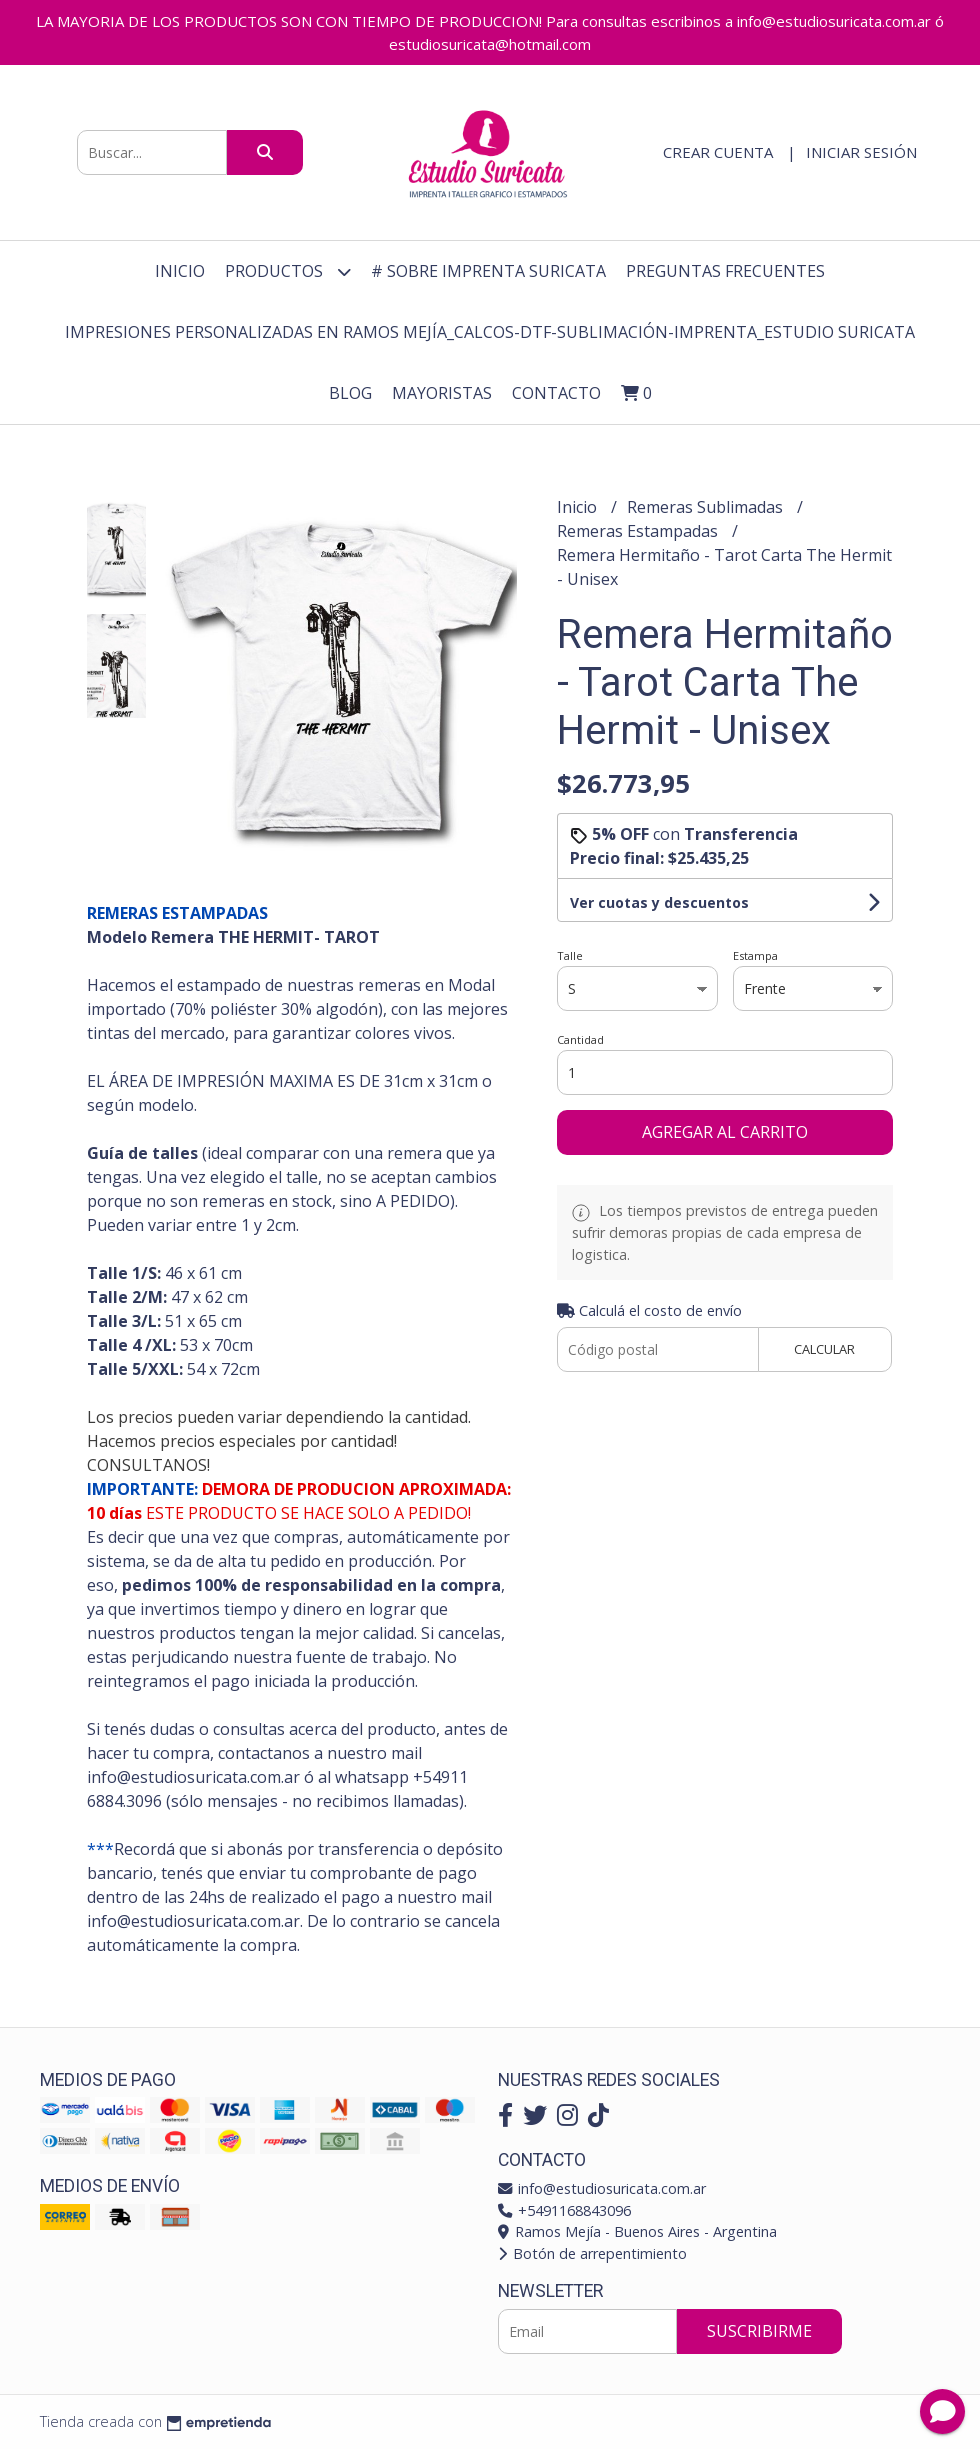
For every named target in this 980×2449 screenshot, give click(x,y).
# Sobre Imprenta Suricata (488, 271)
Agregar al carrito (725, 1132)
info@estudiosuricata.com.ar (602, 2188)
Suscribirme (759, 2331)
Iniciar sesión (861, 152)
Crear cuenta (718, 152)
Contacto (556, 393)
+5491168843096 (564, 2210)
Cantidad (580, 1039)
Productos (288, 271)
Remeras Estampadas (639, 531)
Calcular (824, 1349)
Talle (570, 955)
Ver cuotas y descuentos (659, 902)
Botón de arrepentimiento (592, 2253)
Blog (350, 393)
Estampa (755, 955)
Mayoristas (442, 393)
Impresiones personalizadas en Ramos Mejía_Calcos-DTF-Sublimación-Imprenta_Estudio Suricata (490, 332)
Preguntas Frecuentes (725, 271)
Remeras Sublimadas (707, 507)
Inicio (180, 271)
